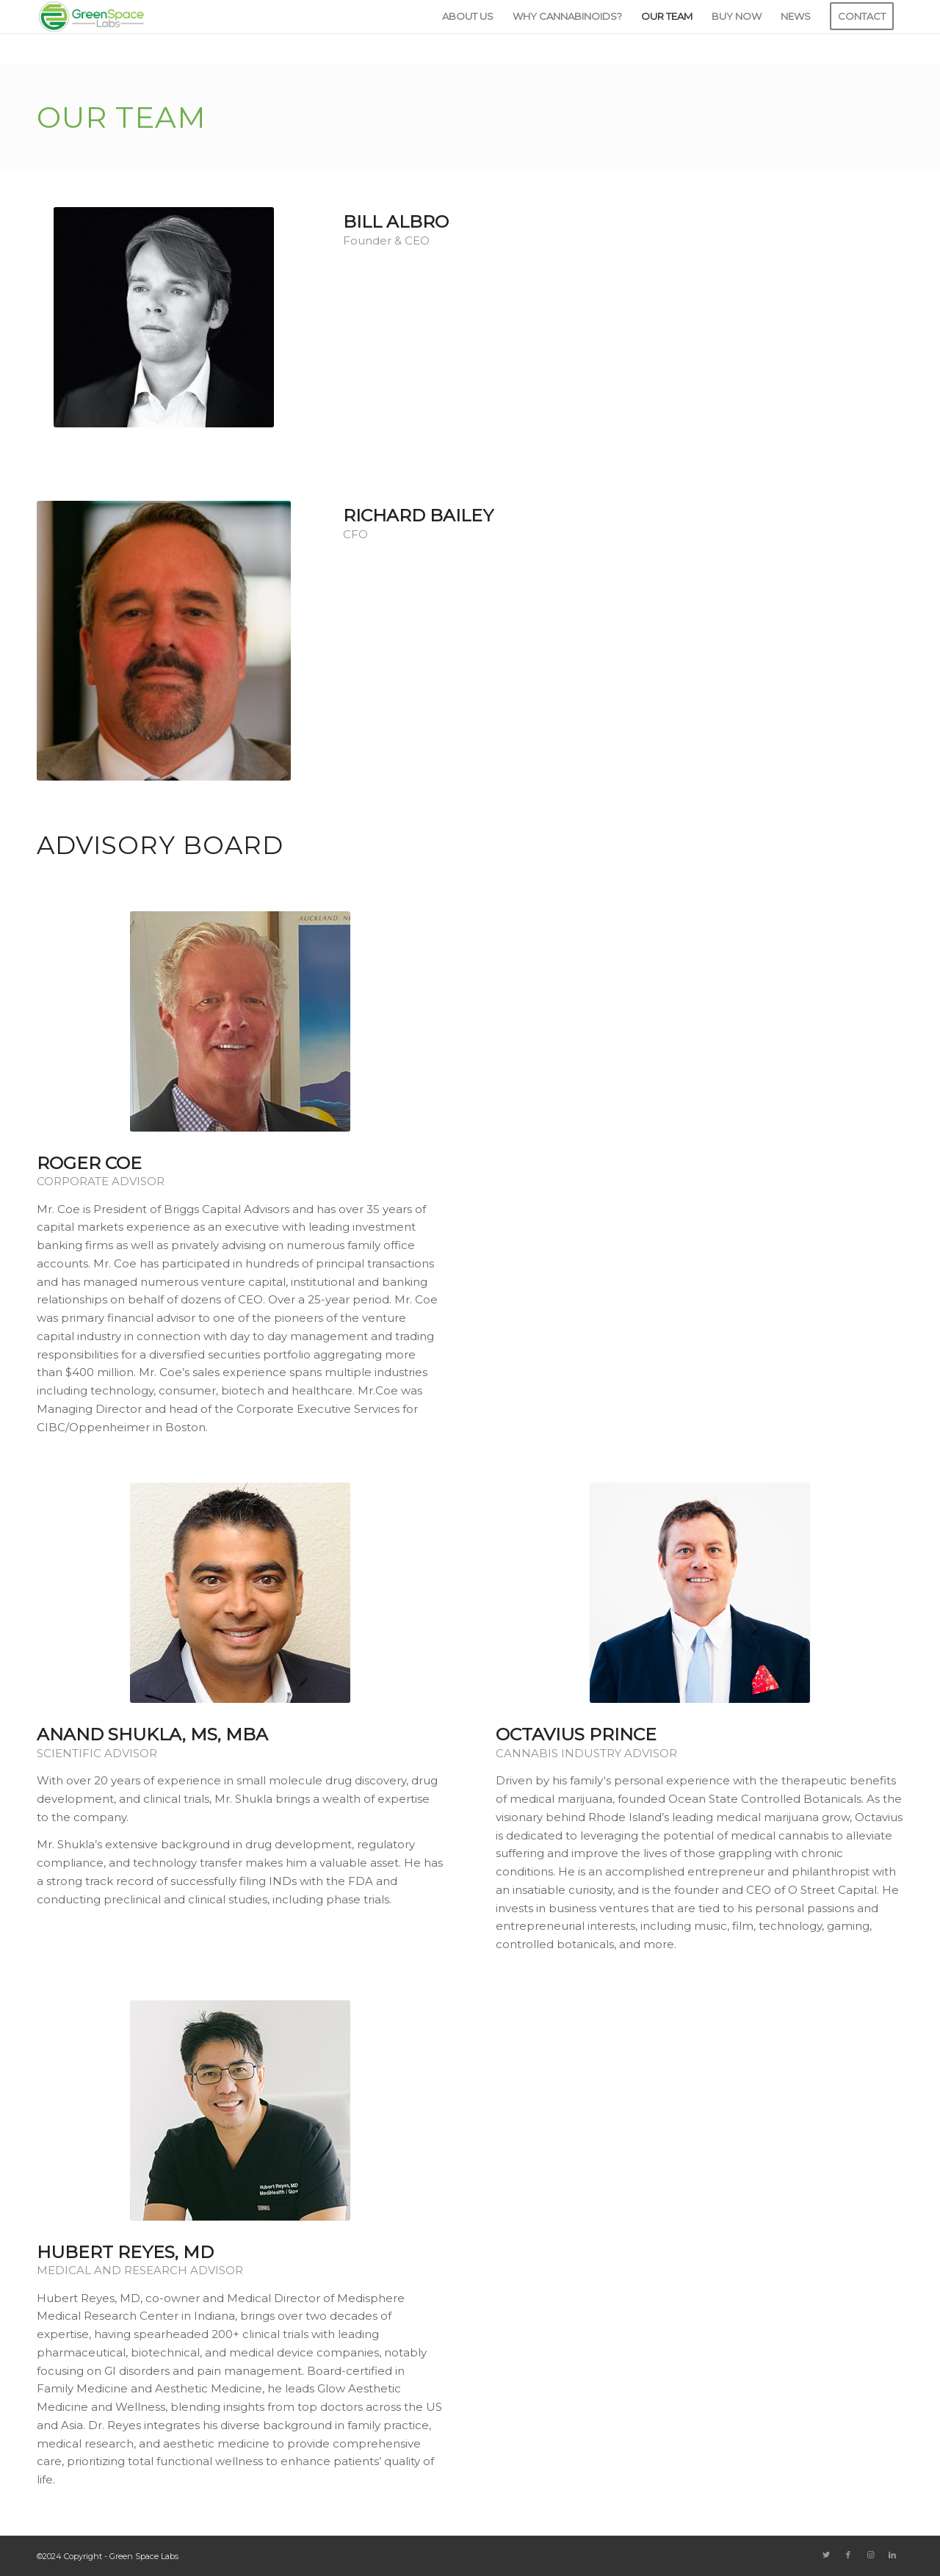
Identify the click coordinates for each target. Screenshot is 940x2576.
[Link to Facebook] (848, 2555)
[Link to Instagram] (870, 2555)
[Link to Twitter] (826, 2555)
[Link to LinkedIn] (892, 2555)
